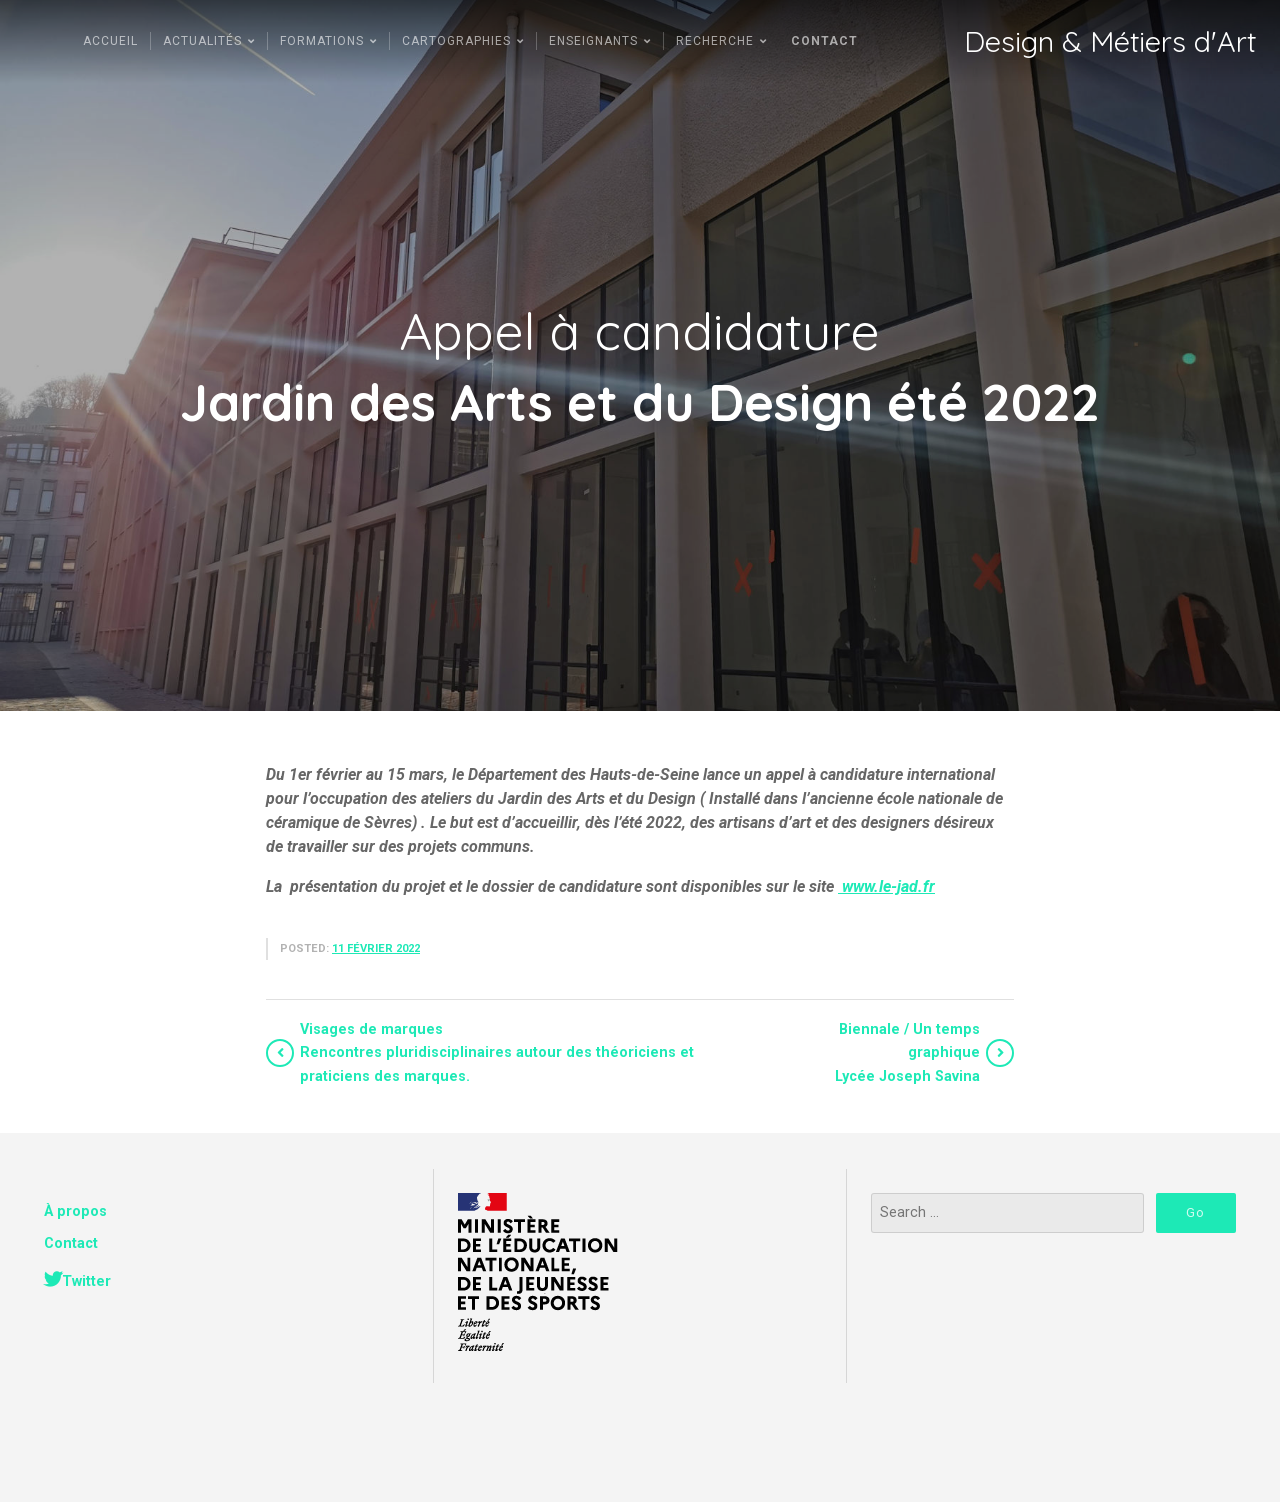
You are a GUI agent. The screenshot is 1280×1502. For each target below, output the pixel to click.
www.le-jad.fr (886, 886)
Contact (71, 1243)
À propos (75, 1211)
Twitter (86, 1281)
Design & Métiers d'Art (1110, 41)
